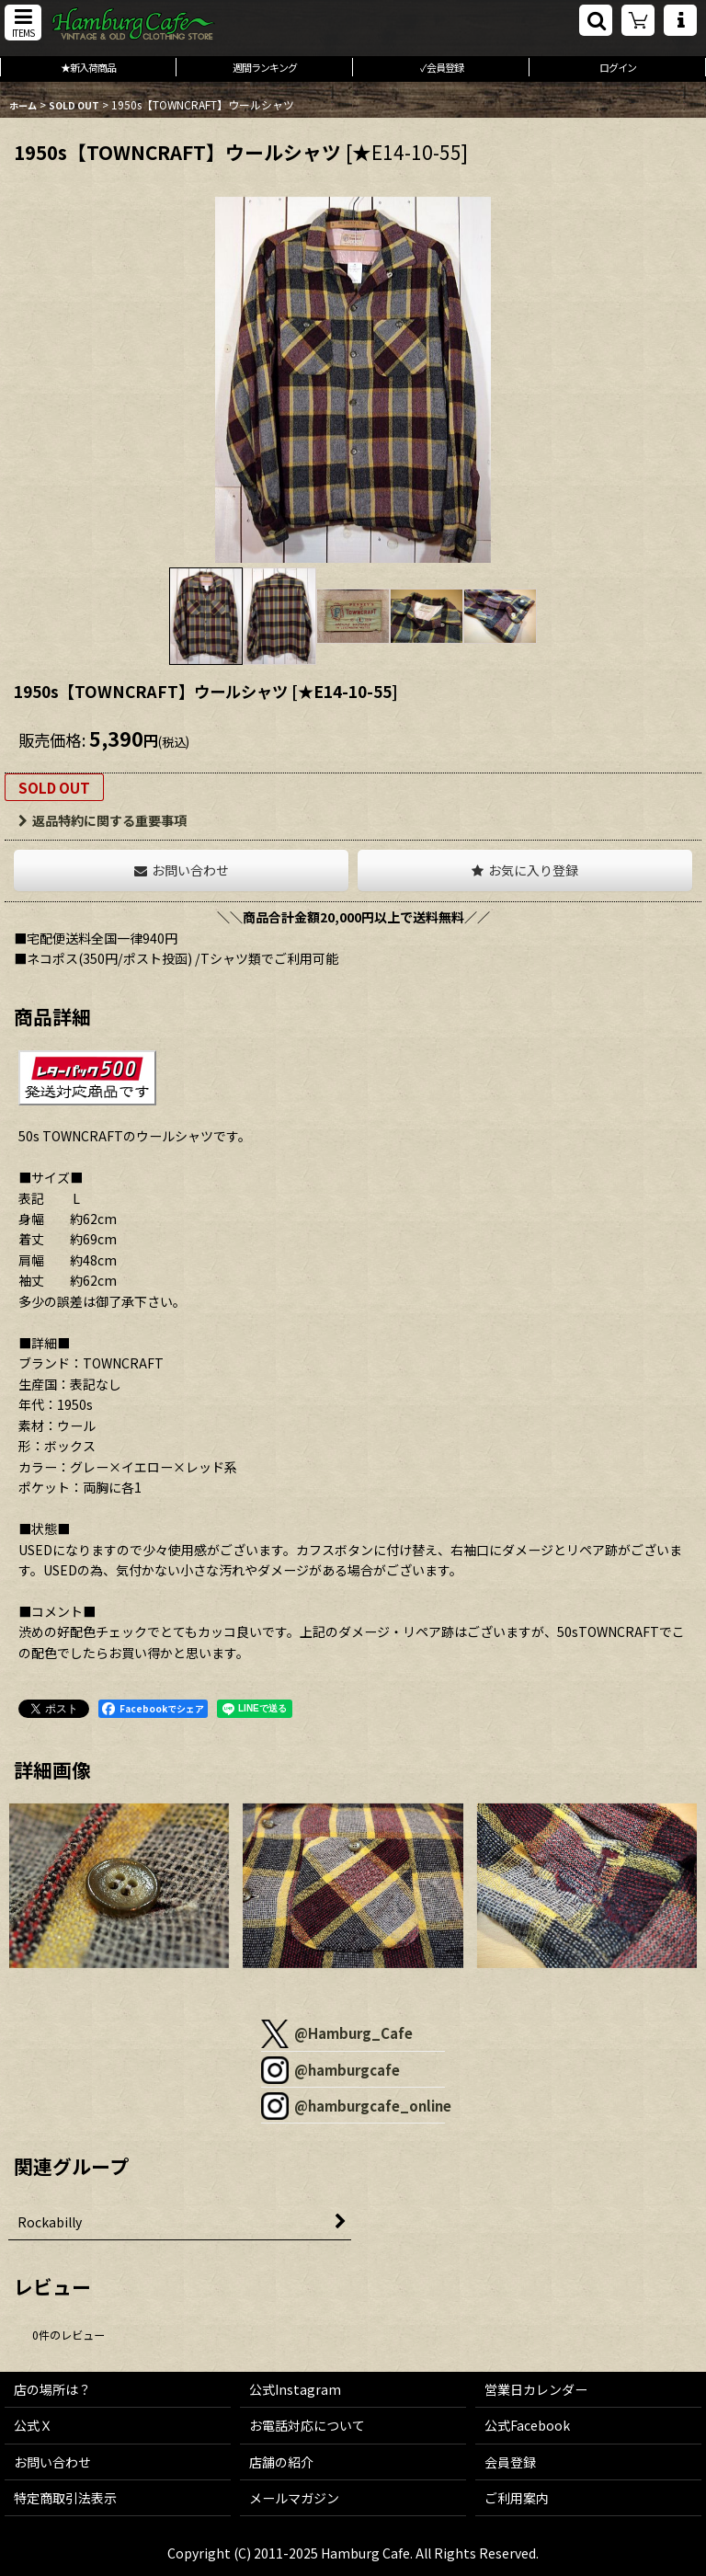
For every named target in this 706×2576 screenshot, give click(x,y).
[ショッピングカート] (638, 20)
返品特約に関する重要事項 (102, 820)
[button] (23, 22)
